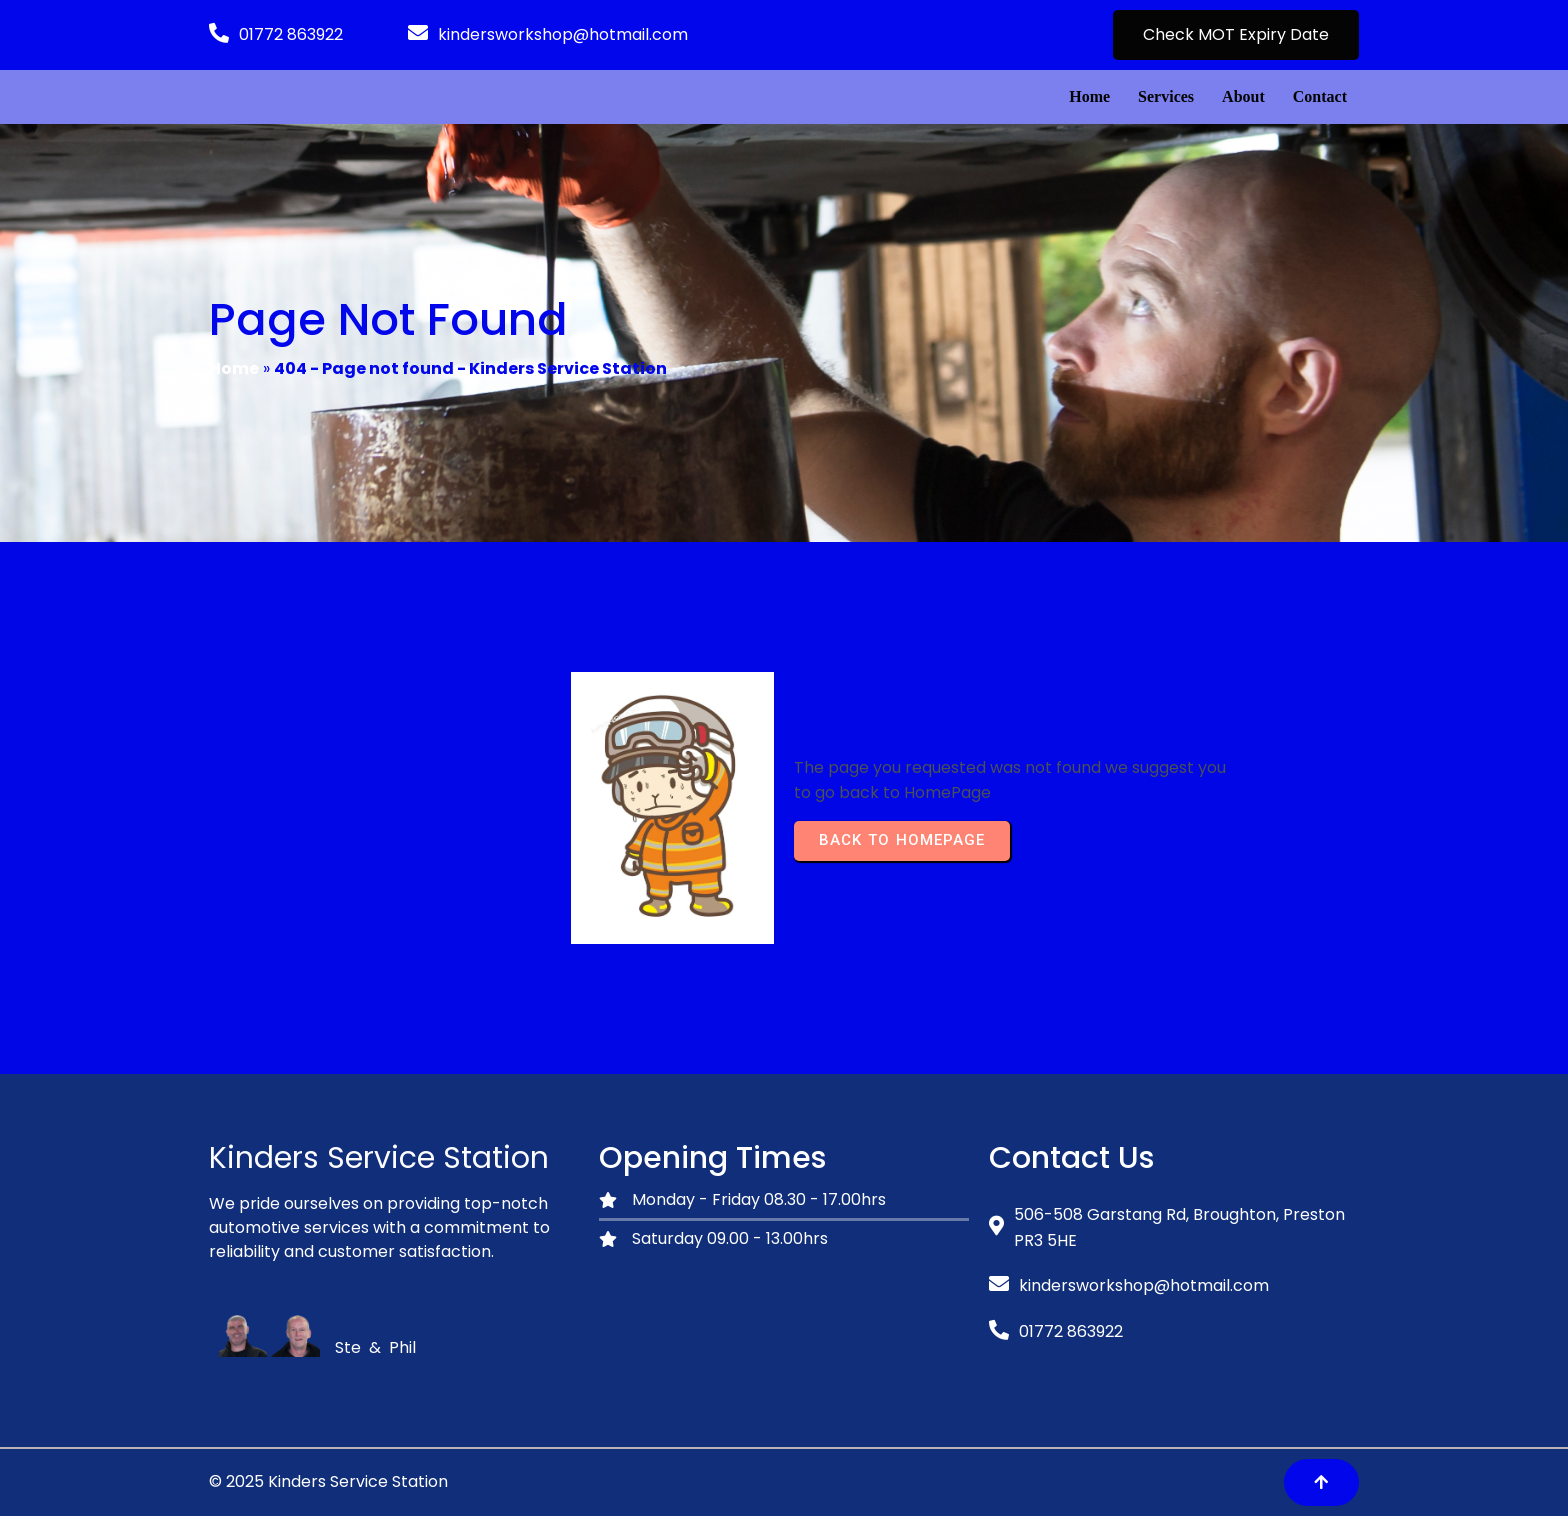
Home (234, 368)
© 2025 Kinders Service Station (328, 1481)
